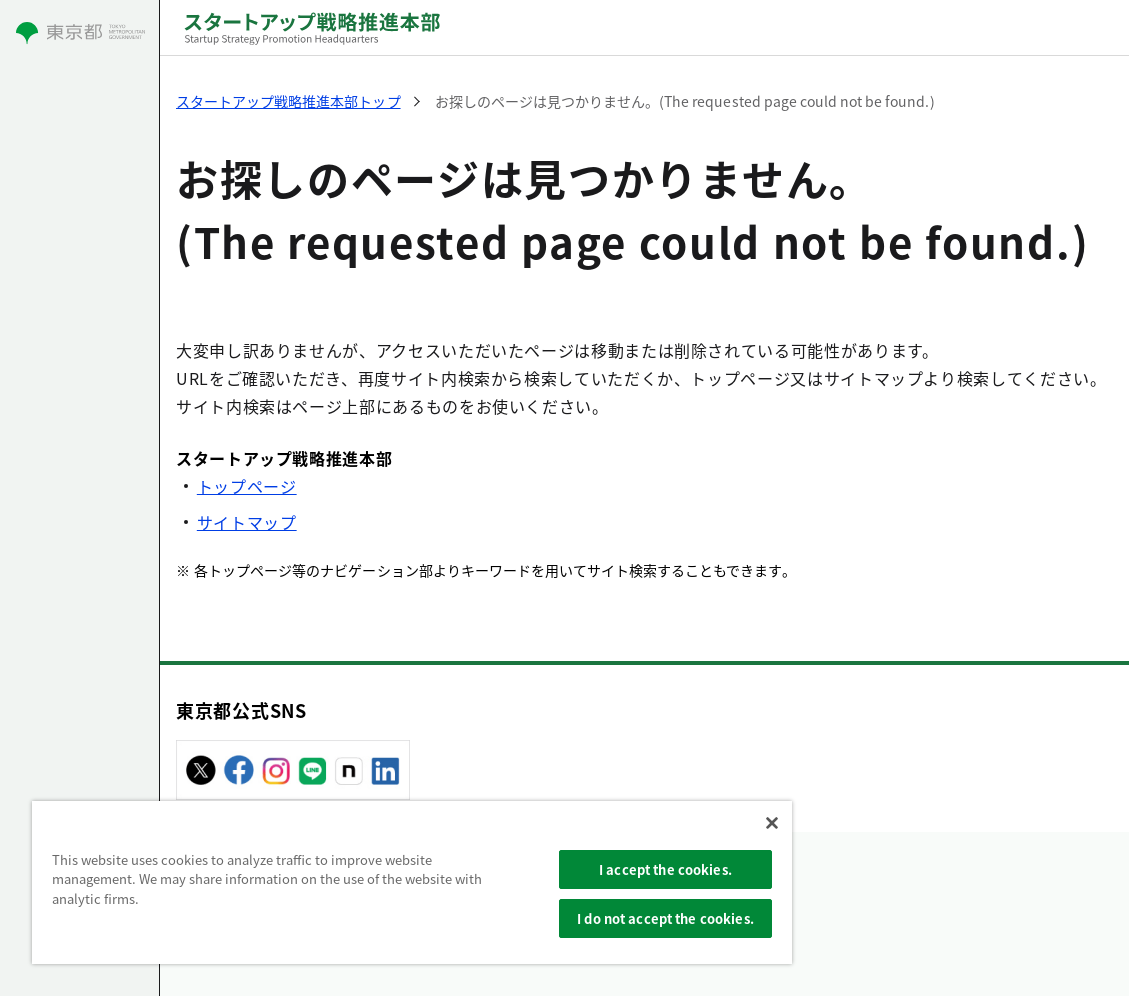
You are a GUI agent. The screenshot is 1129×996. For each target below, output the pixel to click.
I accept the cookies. (665, 869)
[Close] (772, 823)
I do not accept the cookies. (665, 918)
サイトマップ (247, 522)
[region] (412, 882)
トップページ (247, 486)
